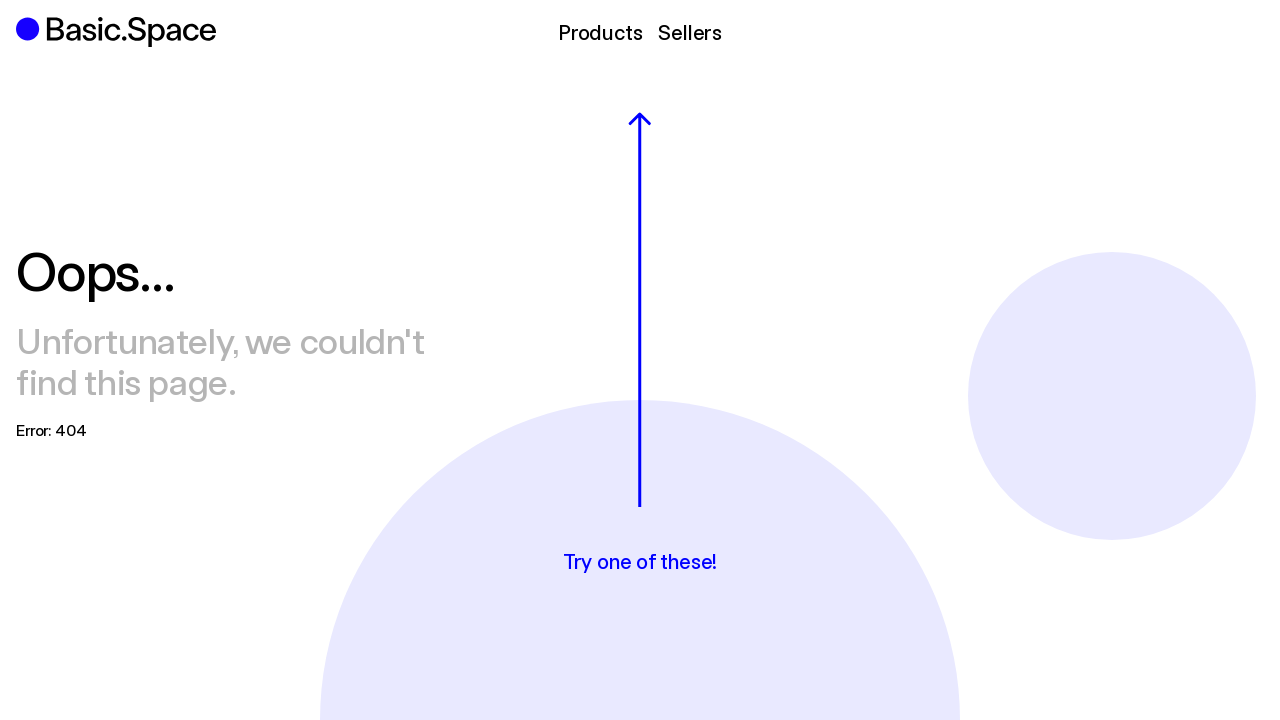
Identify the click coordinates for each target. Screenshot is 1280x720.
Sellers (690, 31)
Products (600, 31)
